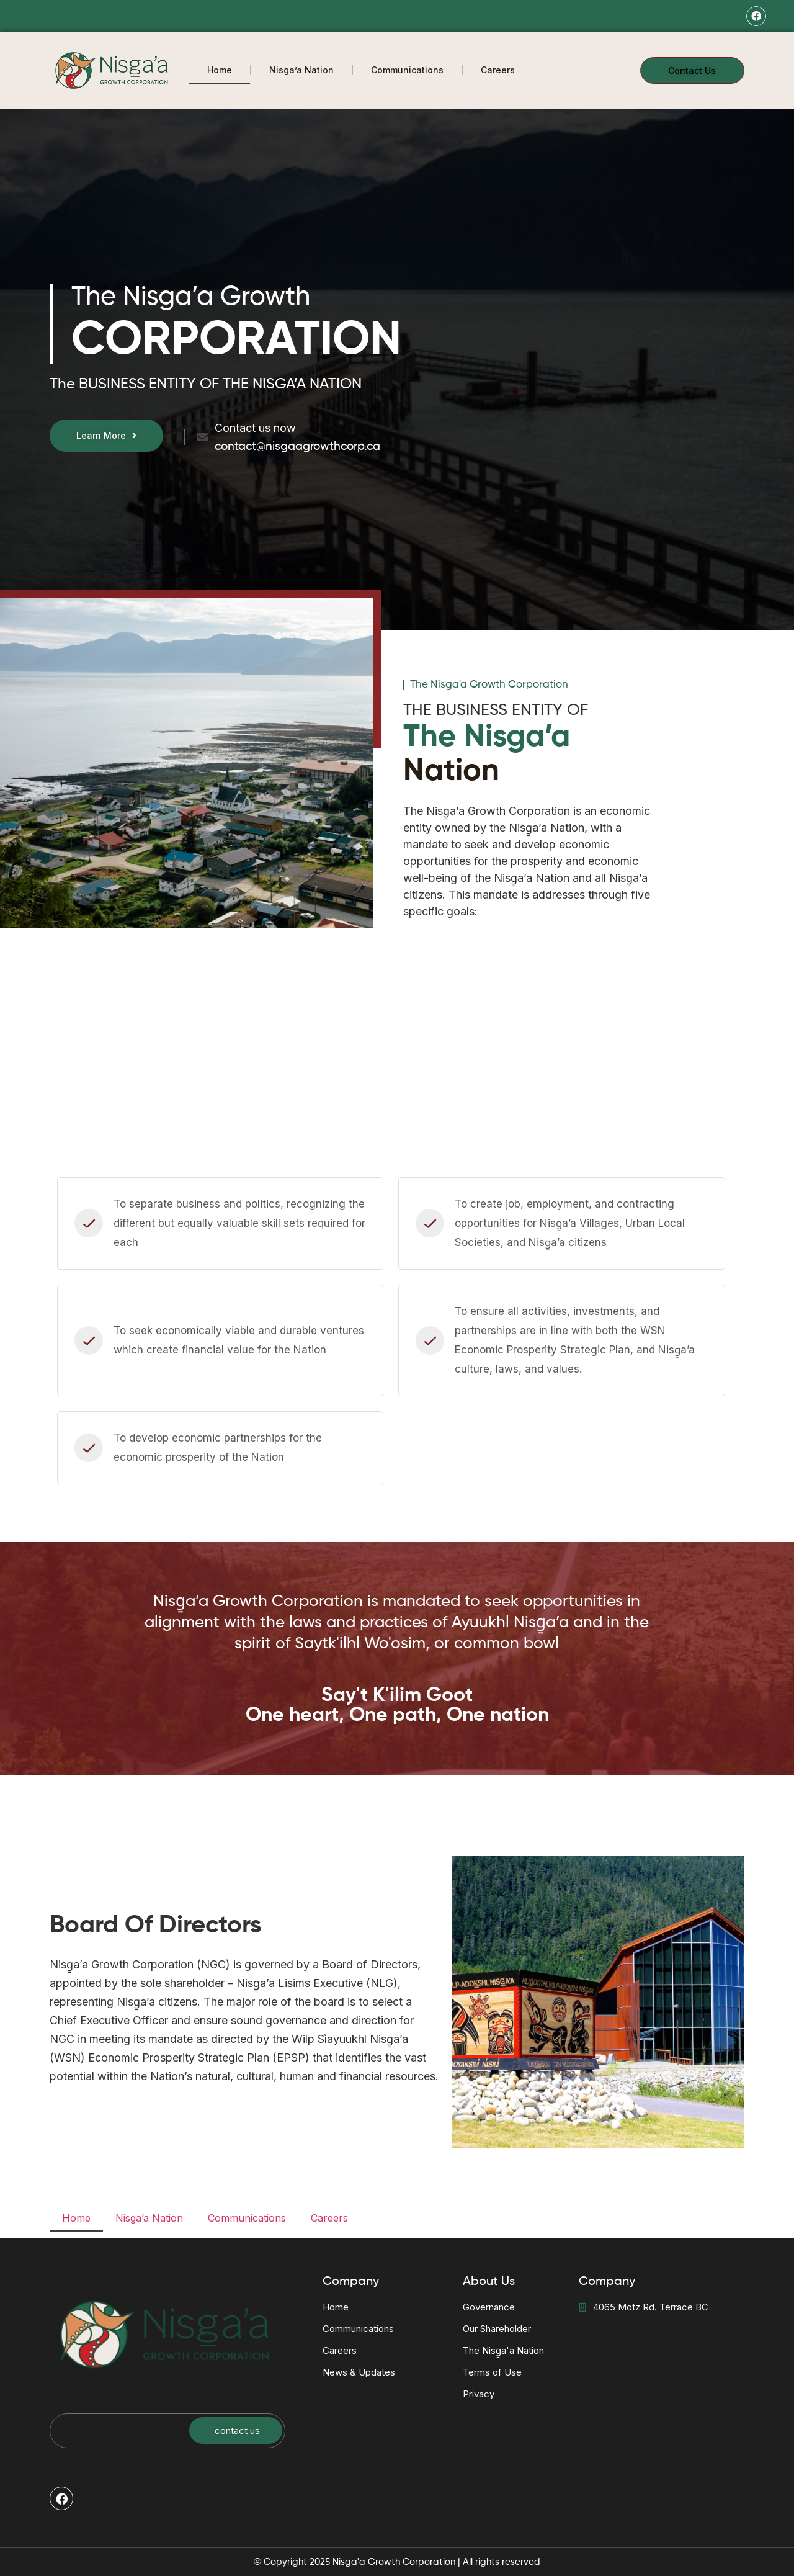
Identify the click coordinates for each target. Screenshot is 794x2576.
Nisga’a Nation (301, 70)
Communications (407, 70)
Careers (498, 70)
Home (219, 70)
